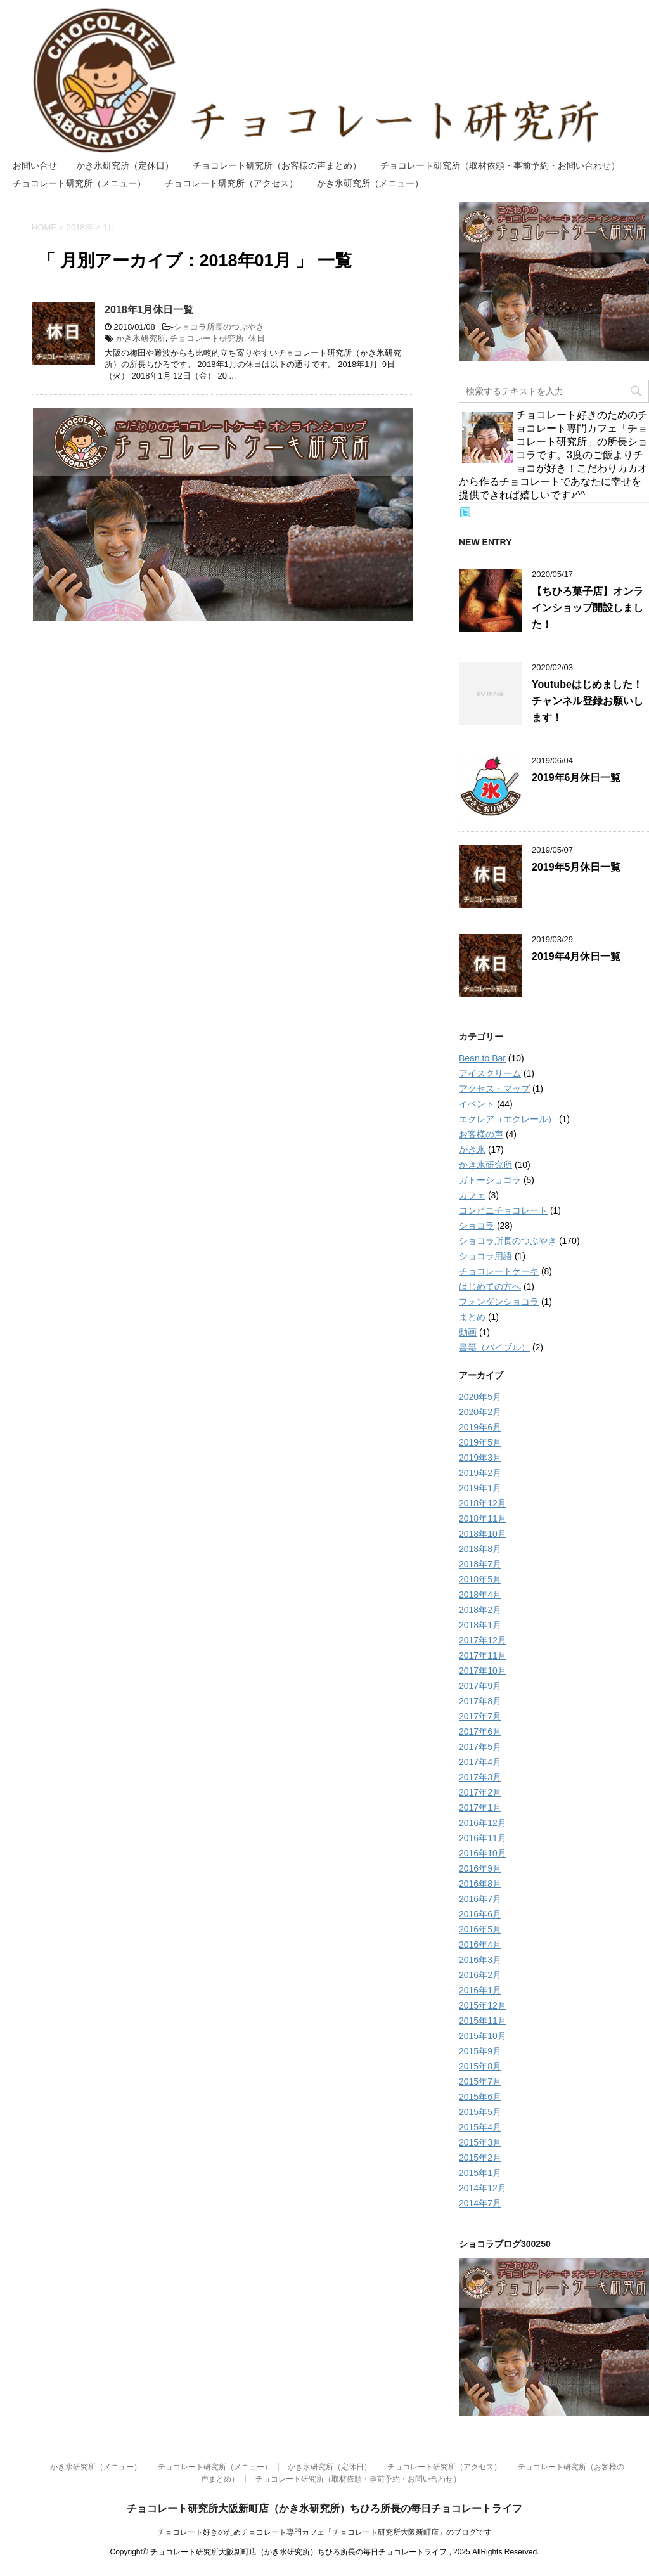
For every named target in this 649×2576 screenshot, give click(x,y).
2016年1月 (480, 1990)
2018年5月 (480, 1579)
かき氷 (472, 1149)
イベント (476, 1104)
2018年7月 (480, 1564)
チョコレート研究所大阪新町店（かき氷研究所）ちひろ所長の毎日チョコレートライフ (324, 2508)
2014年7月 (480, 2203)
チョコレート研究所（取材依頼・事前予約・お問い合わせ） (500, 165)
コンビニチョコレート (503, 1210)
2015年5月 (480, 2112)
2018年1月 (480, 1625)
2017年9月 (480, 1686)
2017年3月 (480, 1777)
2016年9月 (480, 1868)
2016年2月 (480, 1975)
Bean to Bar (482, 1058)
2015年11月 (482, 2021)
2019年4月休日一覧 (576, 956)
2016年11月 (482, 1838)
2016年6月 (480, 1914)
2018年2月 (480, 1610)
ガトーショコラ (490, 1180)
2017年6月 (480, 1731)
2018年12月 (482, 1503)
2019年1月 (480, 1488)
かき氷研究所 (140, 338)
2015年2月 (480, 2157)
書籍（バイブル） (494, 1347)
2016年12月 (482, 1823)
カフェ (472, 1195)
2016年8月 (480, 1884)
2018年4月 (480, 1594)
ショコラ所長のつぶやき (219, 327)
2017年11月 (482, 1655)
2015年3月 (480, 2142)
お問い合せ (35, 165)
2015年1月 (480, 2173)
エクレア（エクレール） (507, 1119)
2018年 (80, 227)
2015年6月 (480, 2097)
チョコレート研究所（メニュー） (79, 183)
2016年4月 (480, 1944)
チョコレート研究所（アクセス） (231, 183)
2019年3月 (480, 1458)
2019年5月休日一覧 (576, 867)
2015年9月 (480, 2051)
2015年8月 (480, 2066)
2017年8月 (480, 1701)
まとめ (472, 1317)
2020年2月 (480, 1412)
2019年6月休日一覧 (576, 777)
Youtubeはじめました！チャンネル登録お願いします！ (587, 701)
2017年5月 (480, 1747)
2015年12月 (482, 2005)
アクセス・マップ (494, 1089)
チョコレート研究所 (207, 338)
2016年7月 (480, 1899)
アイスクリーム (490, 1073)
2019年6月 (480, 1427)
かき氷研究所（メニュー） (370, 183)
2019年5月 (480, 1442)
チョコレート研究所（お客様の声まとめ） (277, 165)
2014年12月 (482, 2188)
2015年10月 (482, 2036)
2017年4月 (480, 1762)
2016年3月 (480, 1960)
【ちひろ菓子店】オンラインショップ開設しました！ (587, 608)
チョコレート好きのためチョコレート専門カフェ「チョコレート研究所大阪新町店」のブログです (324, 2532)
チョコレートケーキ (499, 1271)
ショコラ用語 (485, 1256)
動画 (468, 1332)
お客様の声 (481, 1134)
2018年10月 (482, 1534)
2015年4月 (480, 2127)
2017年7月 (480, 1716)
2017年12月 (482, 1640)
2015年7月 (480, 2081)
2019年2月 (480, 1473)
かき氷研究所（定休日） (125, 165)
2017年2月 (480, 1792)
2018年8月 (480, 1549)
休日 (256, 338)
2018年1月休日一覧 (149, 309)
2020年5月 (480, 1397)
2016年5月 (480, 1929)
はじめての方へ (490, 1286)
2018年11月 (482, 1518)
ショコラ (476, 1225)
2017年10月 (482, 1671)
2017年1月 (480, 1808)
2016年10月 (482, 1853)
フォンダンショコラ (499, 1302)
